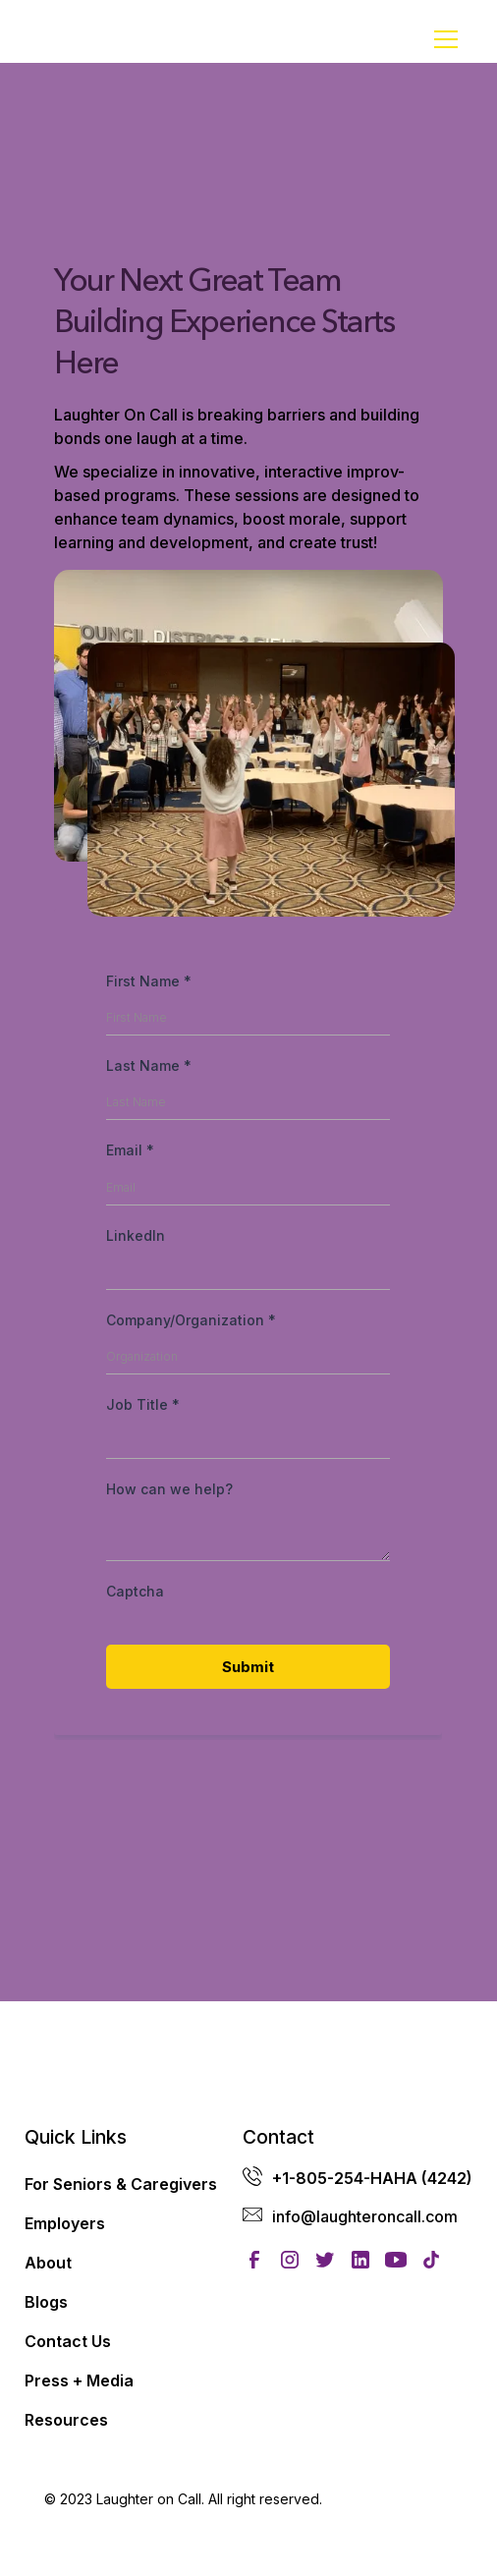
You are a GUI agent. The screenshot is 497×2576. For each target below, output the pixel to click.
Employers (65, 2223)
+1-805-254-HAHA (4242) (372, 2178)
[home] (93, 39)
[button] (442, 39)
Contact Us (68, 2341)
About (48, 2262)
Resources (66, 2420)
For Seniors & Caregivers (121, 2184)
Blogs (46, 2302)
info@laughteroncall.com (365, 2216)
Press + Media (79, 2380)
